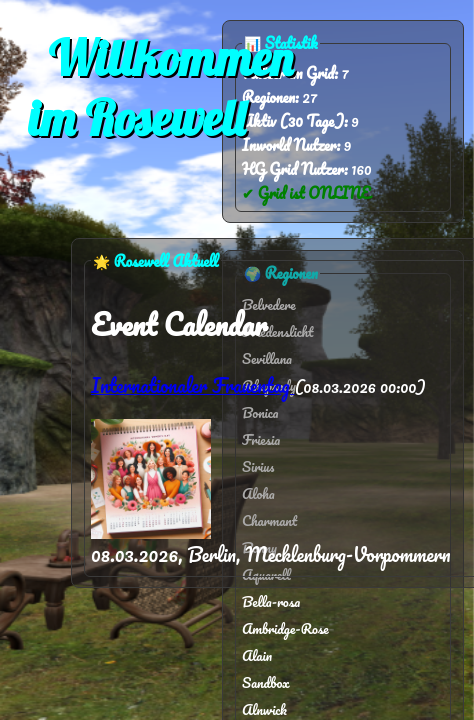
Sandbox (266, 682)
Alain (257, 655)
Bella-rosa (271, 601)
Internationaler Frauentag (192, 385)
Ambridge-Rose (285, 628)
